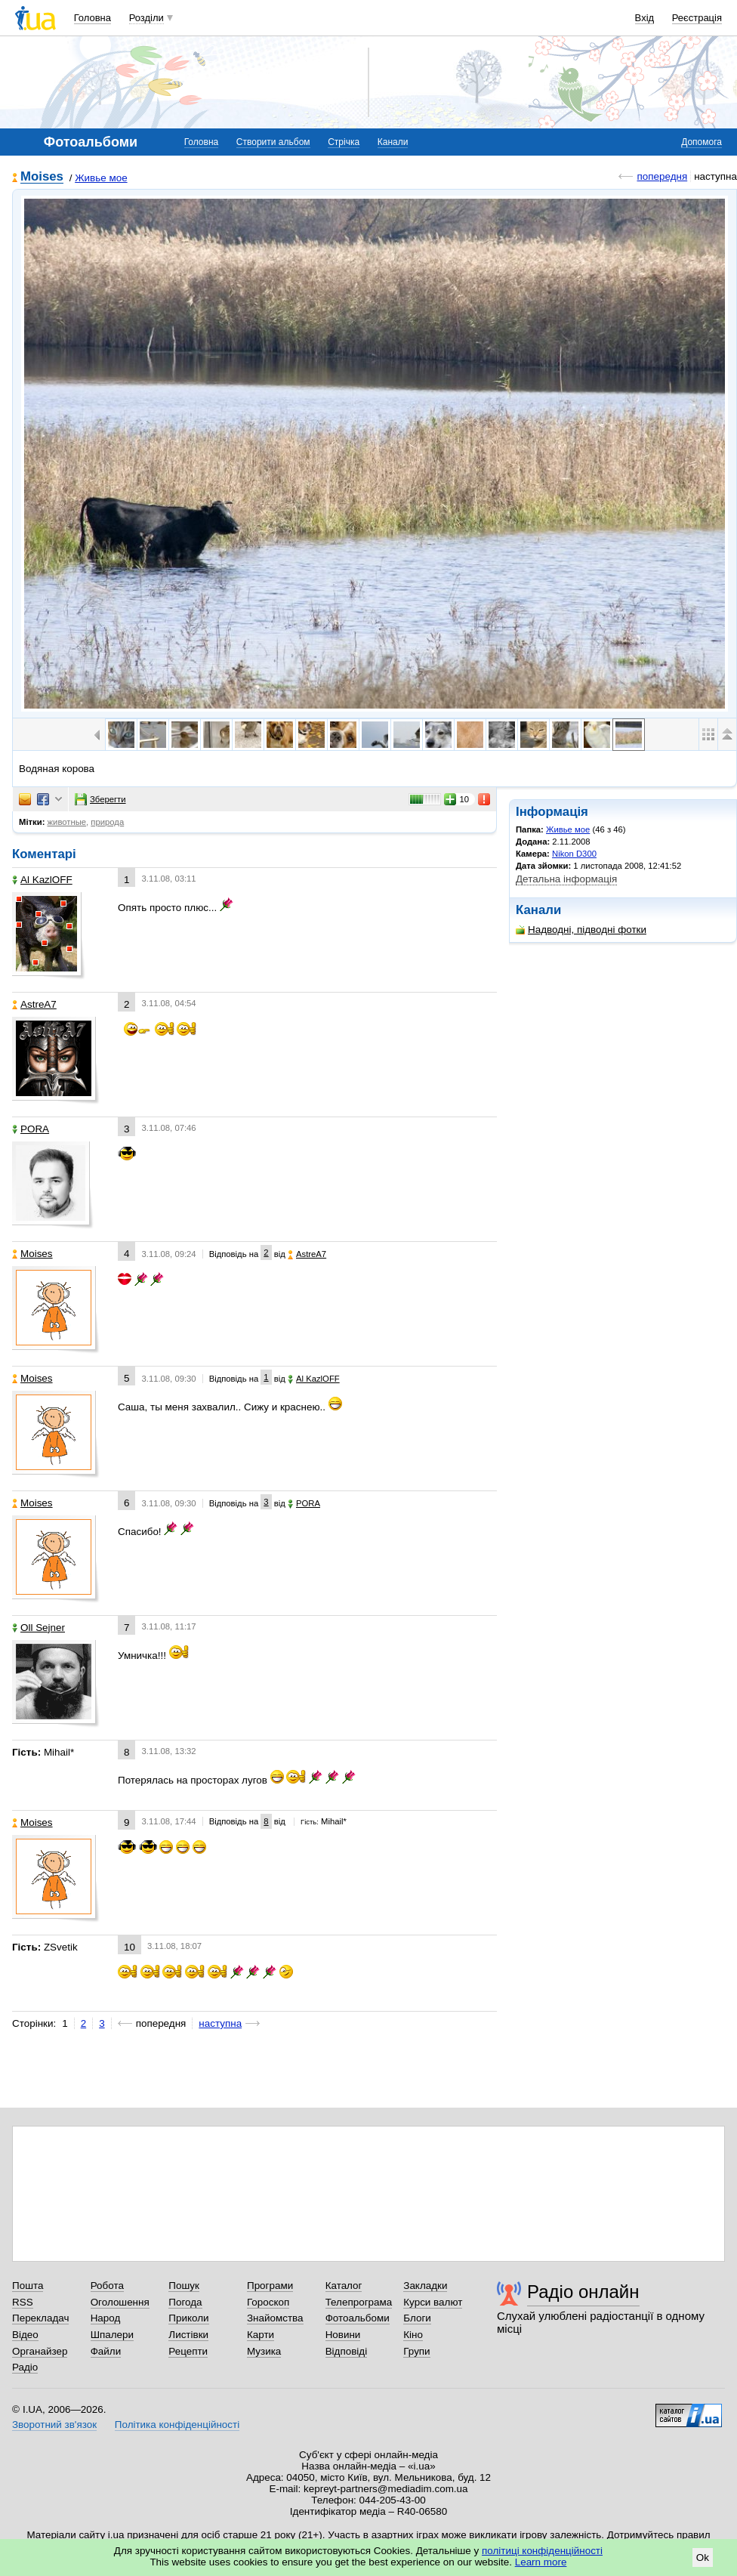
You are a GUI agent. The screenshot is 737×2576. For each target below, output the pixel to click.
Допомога (701, 142)
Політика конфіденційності (177, 2424)
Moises (41, 177)
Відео (25, 2334)
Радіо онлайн (583, 2291)
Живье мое (101, 178)
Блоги (417, 2318)
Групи (416, 2351)
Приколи (188, 2318)
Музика (264, 2351)
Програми (270, 2285)
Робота (107, 2285)
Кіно (413, 2334)
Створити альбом (273, 142)
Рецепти (188, 2351)
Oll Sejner (38, 1627)
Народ (106, 2318)
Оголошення (120, 2302)
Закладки (425, 2285)
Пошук (183, 2285)
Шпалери (112, 2334)
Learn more (541, 2562)
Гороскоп (268, 2302)
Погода (185, 2302)
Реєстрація (697, 17)
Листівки (188, 2334)
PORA (30, 1129)
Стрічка (343, 142)
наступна (220, 2023)
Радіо (25, 2367)
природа (107, 821)
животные (67, 821)
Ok (702, 2557)
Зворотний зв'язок (54, 2424)
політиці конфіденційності (542, 2550)
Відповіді (346, 2351)
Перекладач (40, 2318)
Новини (343, 2334)
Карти (260, 2334)
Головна (92, 17)
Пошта (27, 2285)
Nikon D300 (574, 853)
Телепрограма (359, 2302)
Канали (393, 142)
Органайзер (39, 2351)
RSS (22, 2302)
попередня (662, 176)
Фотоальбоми (357, 2318)
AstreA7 (34, 1004)
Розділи (146, 17)
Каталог (343, 2285)
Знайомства (275, 2318)
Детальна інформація (566, 879)
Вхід (645, 17)
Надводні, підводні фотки (581, 929)
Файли (106, 2351)
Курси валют (432, 2302)
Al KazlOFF (42, 879)
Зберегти (100, 799)
